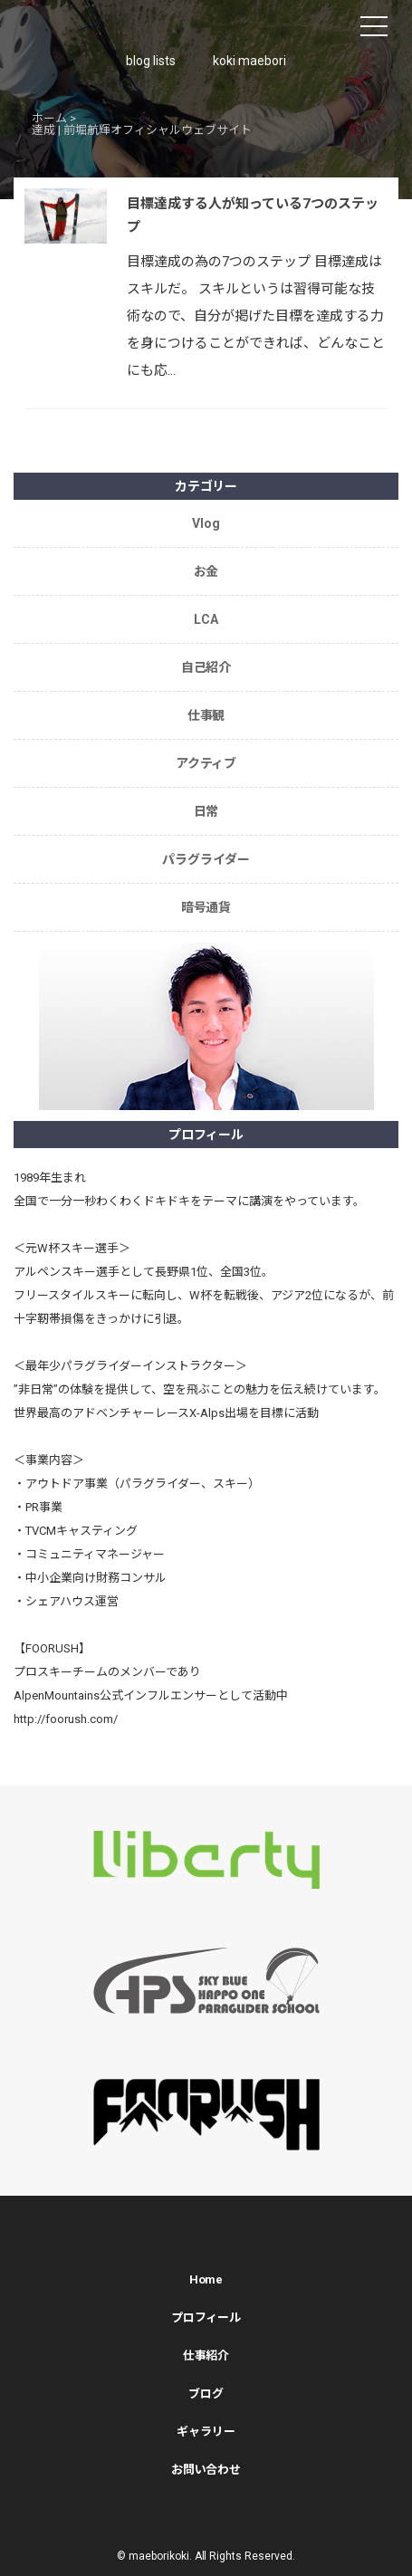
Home (206, 2279)
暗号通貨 (206, 907)
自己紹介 (206, 667)
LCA (206, 619)
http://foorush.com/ (66, 1719)
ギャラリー (206, 2431)
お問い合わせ (206, 2469)
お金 (206, 571)
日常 (206, 811)
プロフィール (206, 2317)
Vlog (206, 523)
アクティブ (206, 763)
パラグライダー (206, 859)
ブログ (206, 2393)
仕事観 (206, 715)
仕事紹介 (206, 2355)
